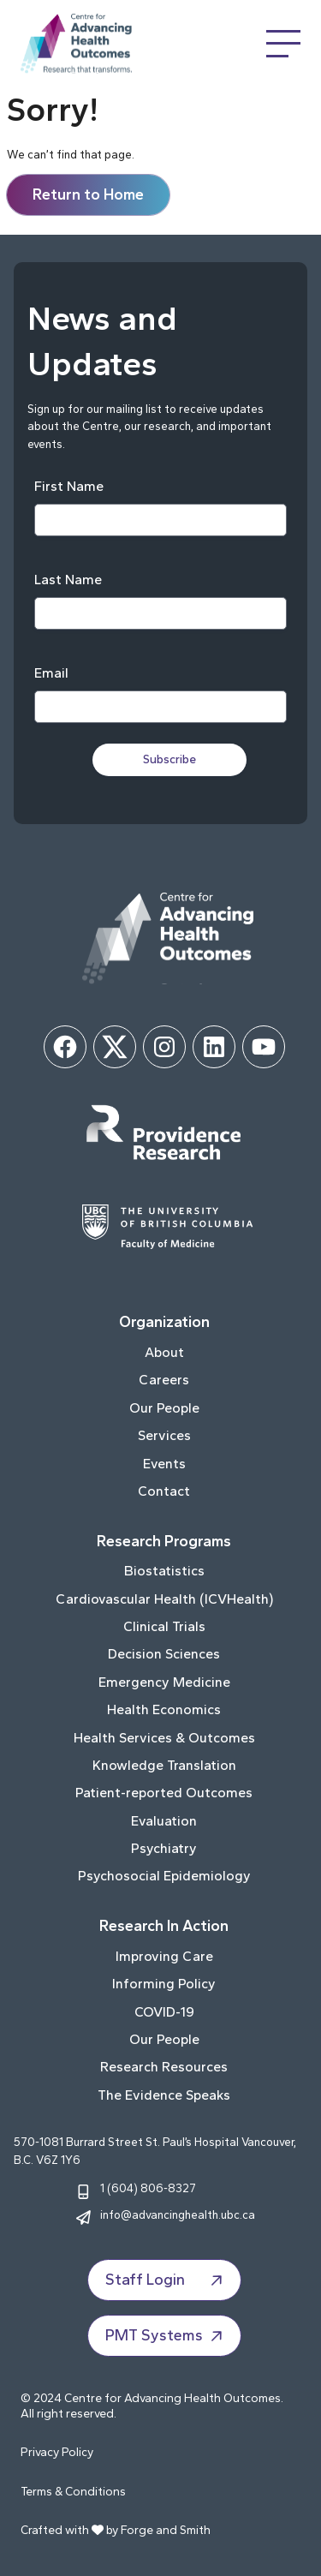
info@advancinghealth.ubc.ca (177, 2214)
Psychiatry (164, 1848)
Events (164, 1463)
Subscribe (169, 759)
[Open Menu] (283, 44)
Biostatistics (164, 1571)
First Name (69, 486)
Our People (164, 1408)
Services (164, 1435)
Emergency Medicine (164, 1682)
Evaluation (164, 1821)
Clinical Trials (164, 1626)
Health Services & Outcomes (164, 1738)
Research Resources (164, 2067)
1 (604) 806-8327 (148, 2188)
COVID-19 (164, 2012)
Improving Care (164, 1956)
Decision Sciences (164, 1654)
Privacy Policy (57, 2452)
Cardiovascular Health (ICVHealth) (164, 1599)
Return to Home (88, 194)
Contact (164, 1491)
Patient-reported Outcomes (164, 1792)
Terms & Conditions (73, 2491)
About (164, 1352)
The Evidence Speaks (164, 2095)
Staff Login (166, 2280)
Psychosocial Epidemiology (164, 1876)
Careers (164, 1380)
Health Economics (164, 1709)
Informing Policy (164, 1983)
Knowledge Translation (164, 1765)
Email (51, 673)
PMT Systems (166, 2336)
